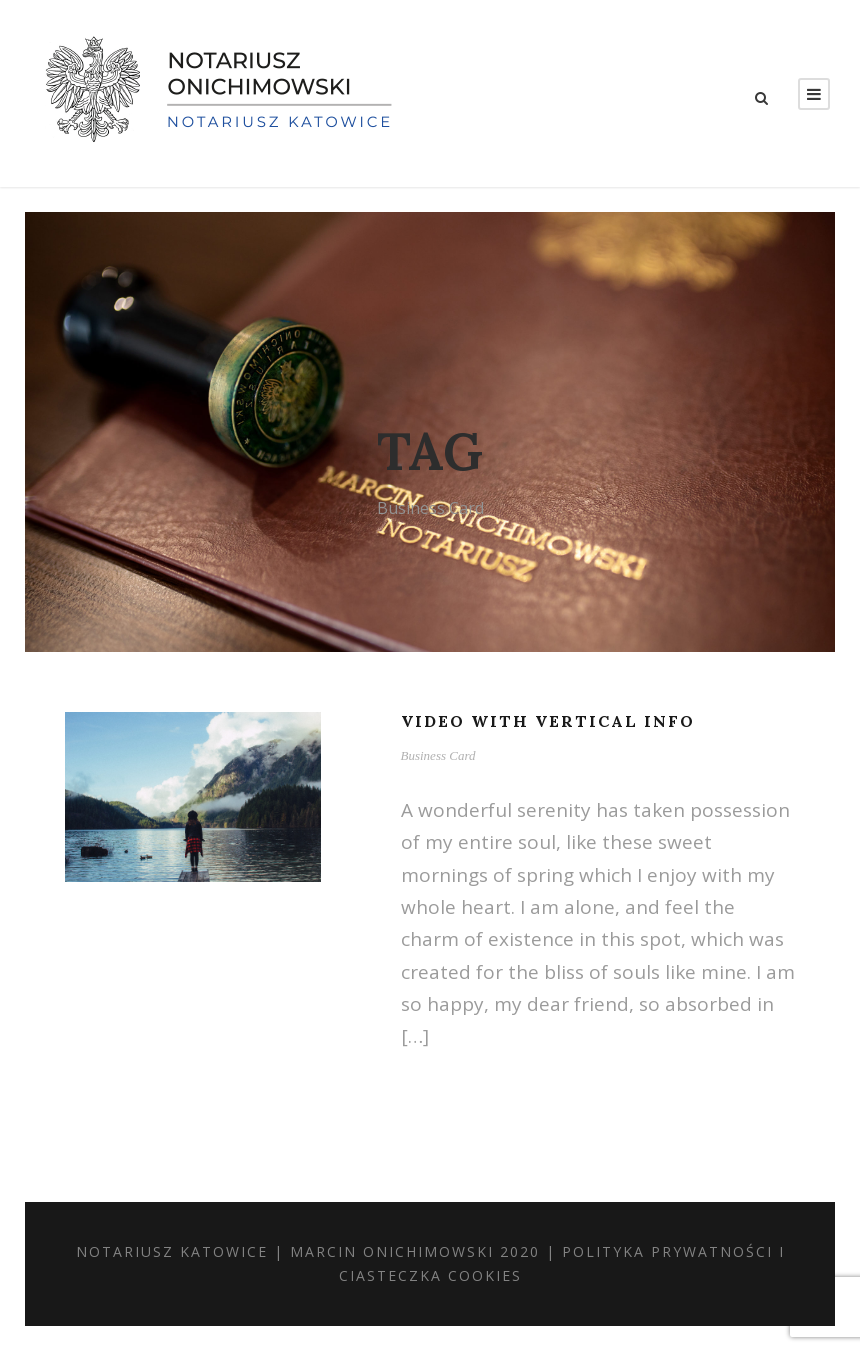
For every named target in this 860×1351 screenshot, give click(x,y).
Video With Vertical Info (548, 721)
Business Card (438, 755)
